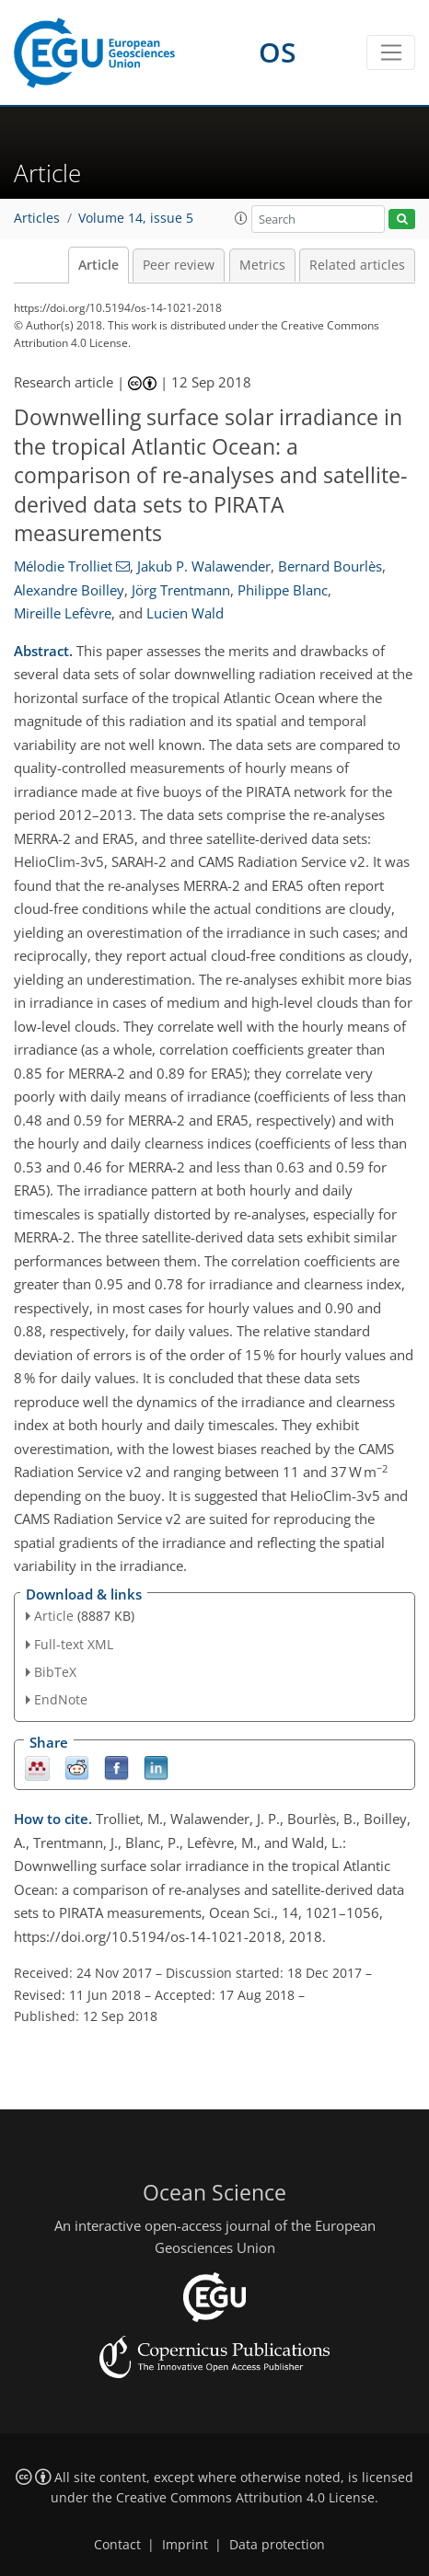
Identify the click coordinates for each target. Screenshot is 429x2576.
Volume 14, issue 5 (135, 218)
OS (277, 52)
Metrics (262, 265)
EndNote (60, 1699)
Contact (117, 2544)
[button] (241, 218)
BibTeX (55, 1672)
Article (98, 265)
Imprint (185, 2544)
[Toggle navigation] (390, 52)
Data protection (277, 2544)
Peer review (178, 265)
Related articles (357, 265)
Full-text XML (73, 1644)
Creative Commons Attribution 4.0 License (245, 2497)
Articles (37, 218)
